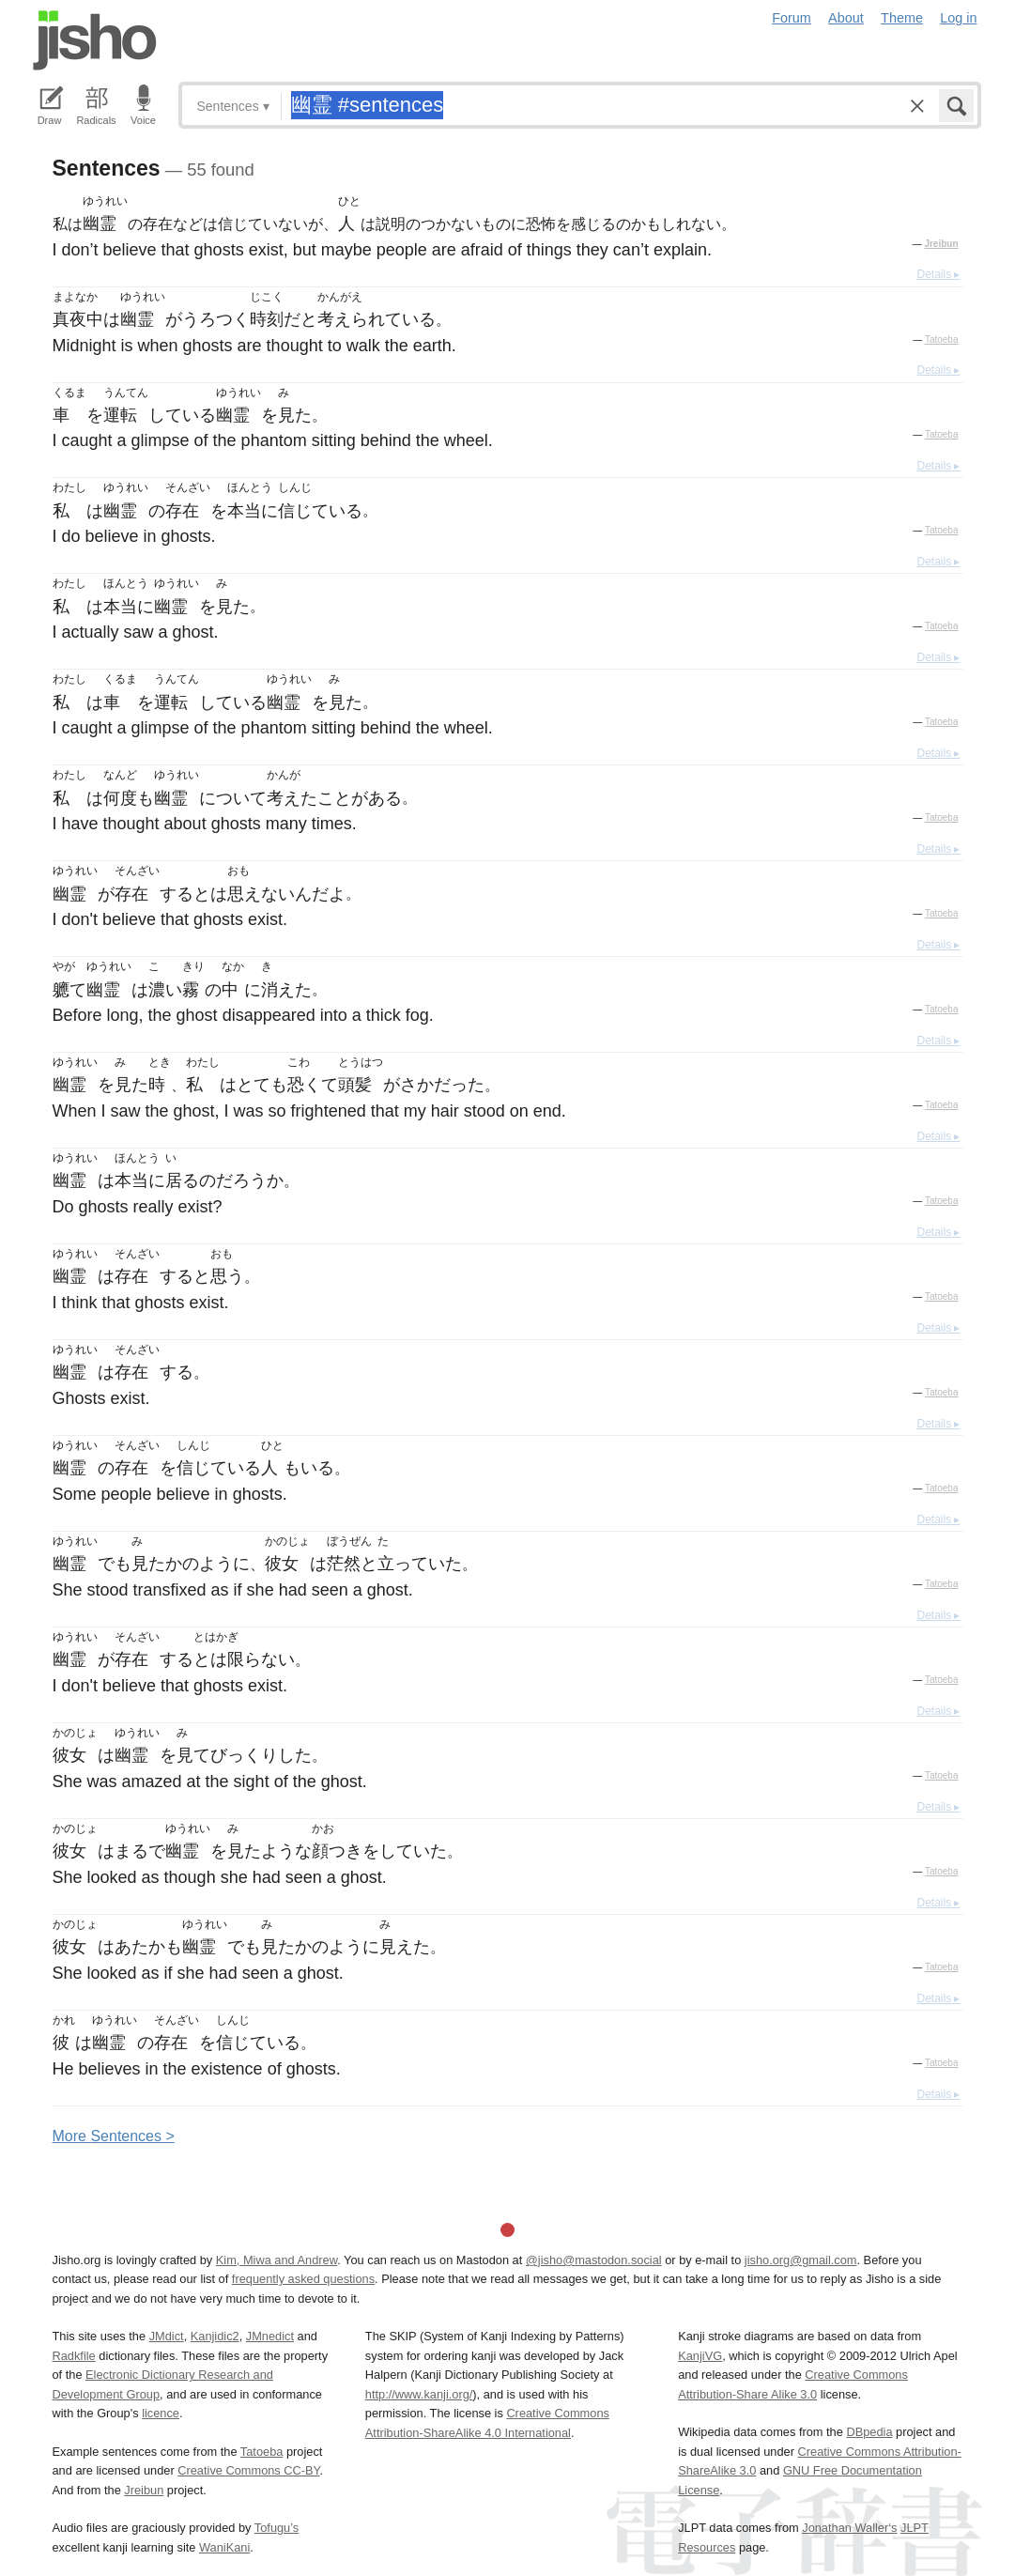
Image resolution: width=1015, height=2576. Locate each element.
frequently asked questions (303, 2279)
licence (160, 2413)
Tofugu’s (276, 2528)
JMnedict (270, 2336)
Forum (791, 17)
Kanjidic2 (215, 2336)
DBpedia (869, 2432)
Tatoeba (942, 339)
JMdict (166, 2336)
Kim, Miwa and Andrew (276, 2260)
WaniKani (224, 2547)
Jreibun (941, 244)
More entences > (114, 2136)
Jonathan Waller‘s (849, 2528)
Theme (902, 17)
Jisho (95, 40)
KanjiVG (700, 2356)
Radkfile (74, 2356)
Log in (958, 17)
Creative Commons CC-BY (248, 2470)
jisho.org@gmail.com (801, 2260)
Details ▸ (938, 274)
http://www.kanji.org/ (419, 2394)
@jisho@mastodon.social (594, 2260)
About (846, 17)
